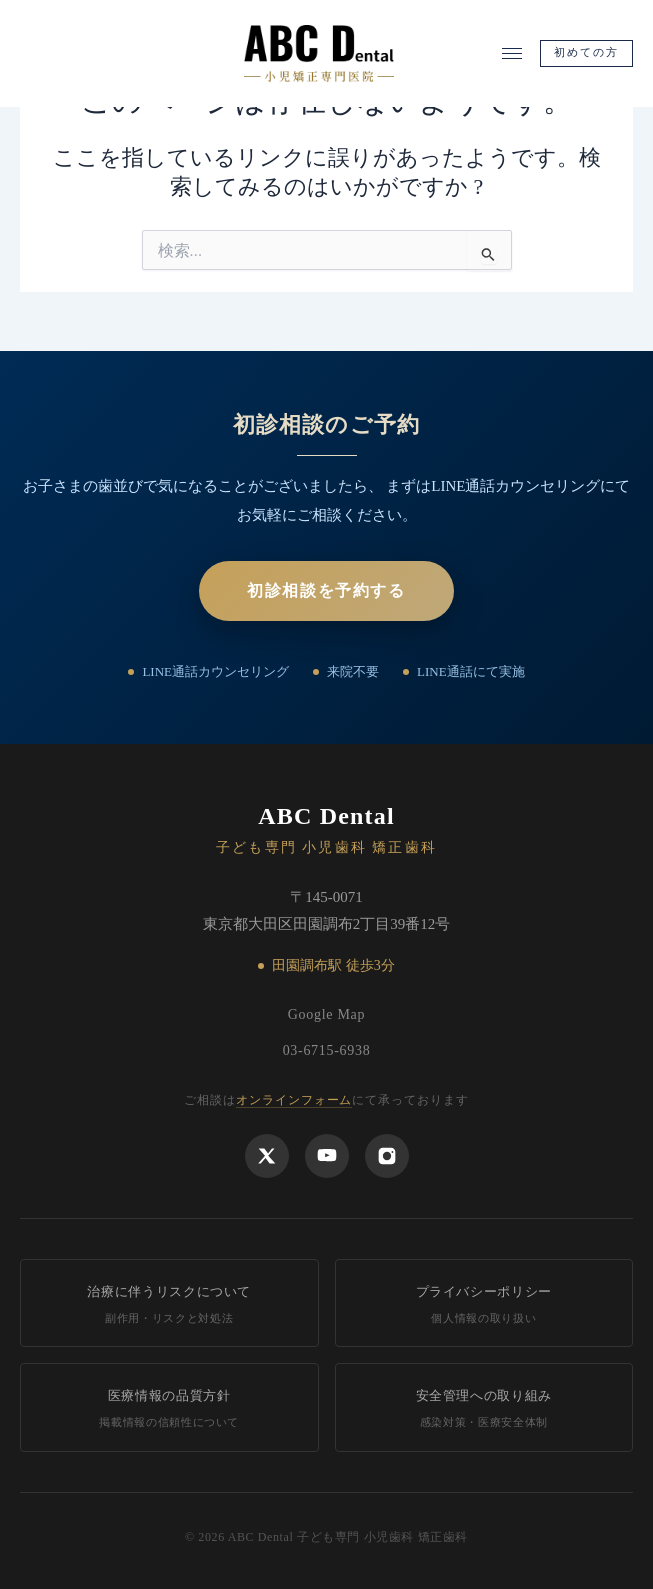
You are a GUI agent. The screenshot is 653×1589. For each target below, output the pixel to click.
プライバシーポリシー (484, 1305)
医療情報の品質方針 (169, 1409)
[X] (267, 1156)
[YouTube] (327, 1156)
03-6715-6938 (327, 1050)
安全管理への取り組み (484, 1409)
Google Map (326, 1014)
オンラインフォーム (294, 1100)
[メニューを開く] (512, 53)
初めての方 (587, 52)
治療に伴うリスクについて (169, 1305)
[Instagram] (387, 1156)
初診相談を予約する (326, 590)
